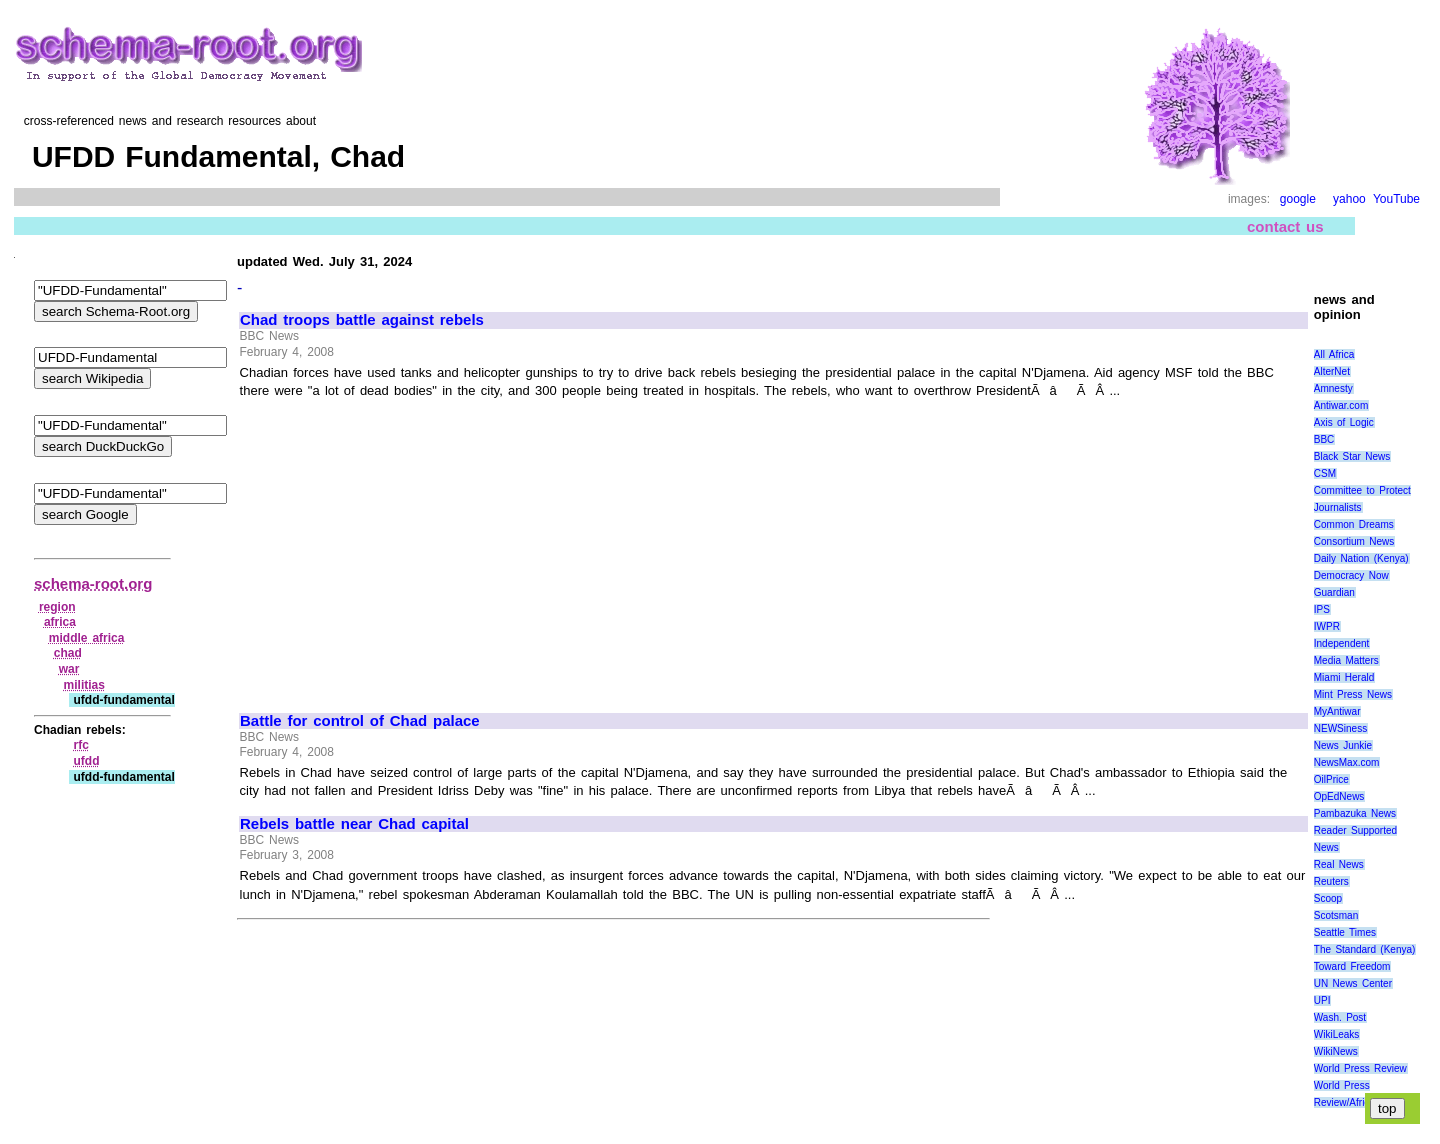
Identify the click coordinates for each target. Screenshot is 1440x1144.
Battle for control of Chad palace (360, 721)
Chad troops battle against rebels (362, 320)
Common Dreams (1354, 524)
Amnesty (1333, 388)
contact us (1285, 226)
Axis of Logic (1344, 422)
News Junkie (1343, 745)
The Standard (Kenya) (1365, 949)
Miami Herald (1344, 677)
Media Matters (1346, 660)
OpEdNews (1339, 796)
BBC (1324, 439)
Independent (1342, 643)
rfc (80, 745)
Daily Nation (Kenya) (1361, 558)
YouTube (1396, 199)
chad (68, 653)
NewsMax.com (1347, 762)
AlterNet (1332, 371)
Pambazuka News (1355, 813)
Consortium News (1354, 541)
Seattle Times (1345, 932)
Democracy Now (1351, 575)
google (1298, 199)
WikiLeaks (1337, 1034)
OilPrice (1331, 779)
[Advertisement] (408, 547)
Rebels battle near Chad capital (354, 824)
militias (84, 685)
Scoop (1328, 898)
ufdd (86, 761)
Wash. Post (1340, 1017)
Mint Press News (1353, 694)
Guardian (1334, 592)
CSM (1325, 473)
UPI (1322, 1000)
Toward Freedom (1352, 966)
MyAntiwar (1337, 711)
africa (60, 622)
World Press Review (1360, 1068)
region (57, 607)
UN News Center (1353, 983)
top (1387, 1108)
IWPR (1327, 626)
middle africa (87, 638)
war (69, 669)
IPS (1322, 609)
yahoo (1349, 199)
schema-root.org (93, 583)
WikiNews (1336, 1051)
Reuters (1331, 881)
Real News (1339, 864)
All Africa (1334, 354)
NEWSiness (1340, 728)
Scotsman (1336, 915)
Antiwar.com (1341, 405)
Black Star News (1352, 456)
